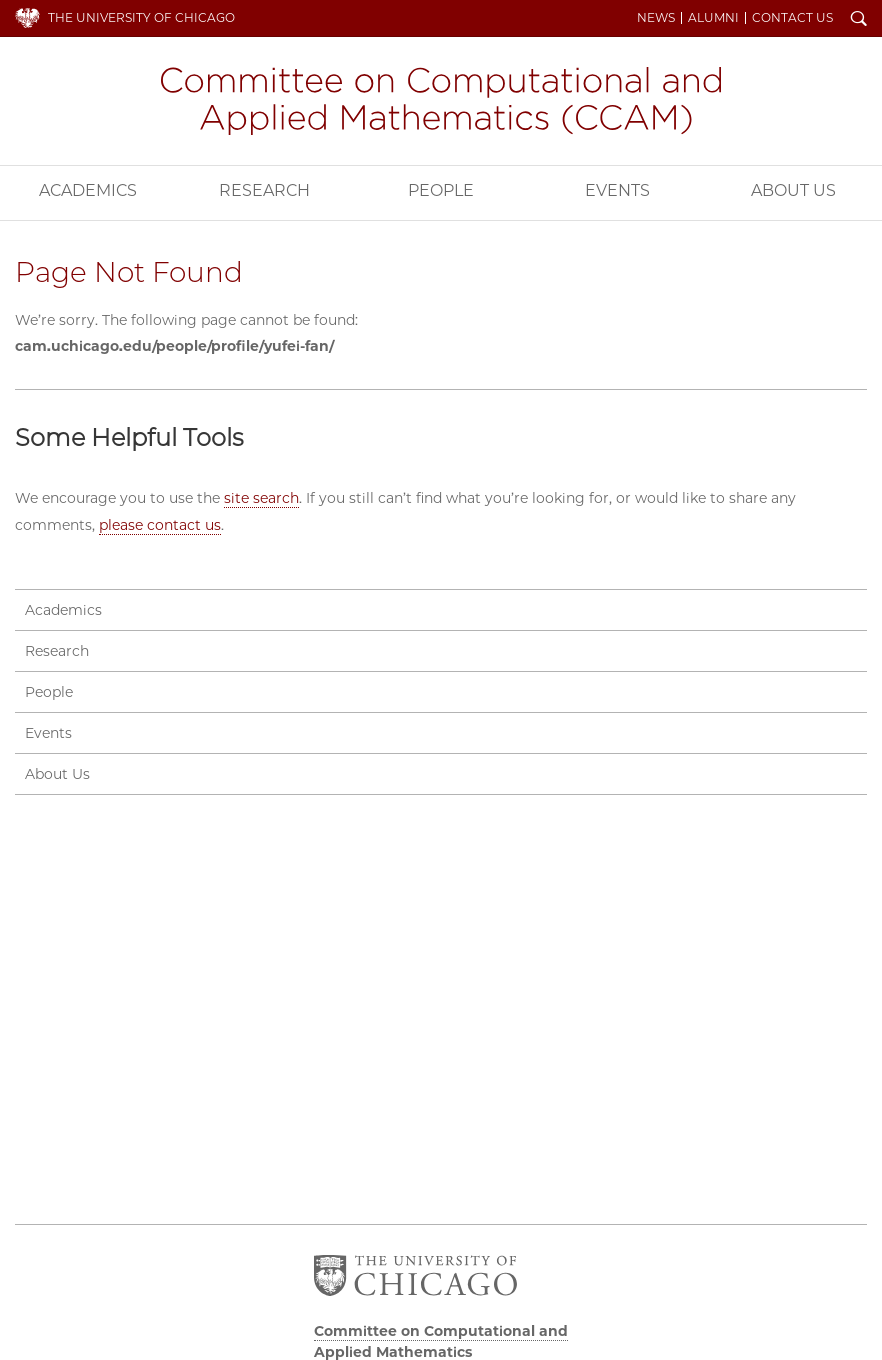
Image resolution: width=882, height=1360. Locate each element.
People (441, 190)
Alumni (713, 18)
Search (859, 20)
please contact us (160, 525)
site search (261, 498)
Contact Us (792, 18)
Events (617, 190)
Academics (88, 190)
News (656, 18)
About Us (57, 774)
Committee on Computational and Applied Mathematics (441, 101)
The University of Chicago (141, 17)
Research (264, 190)
